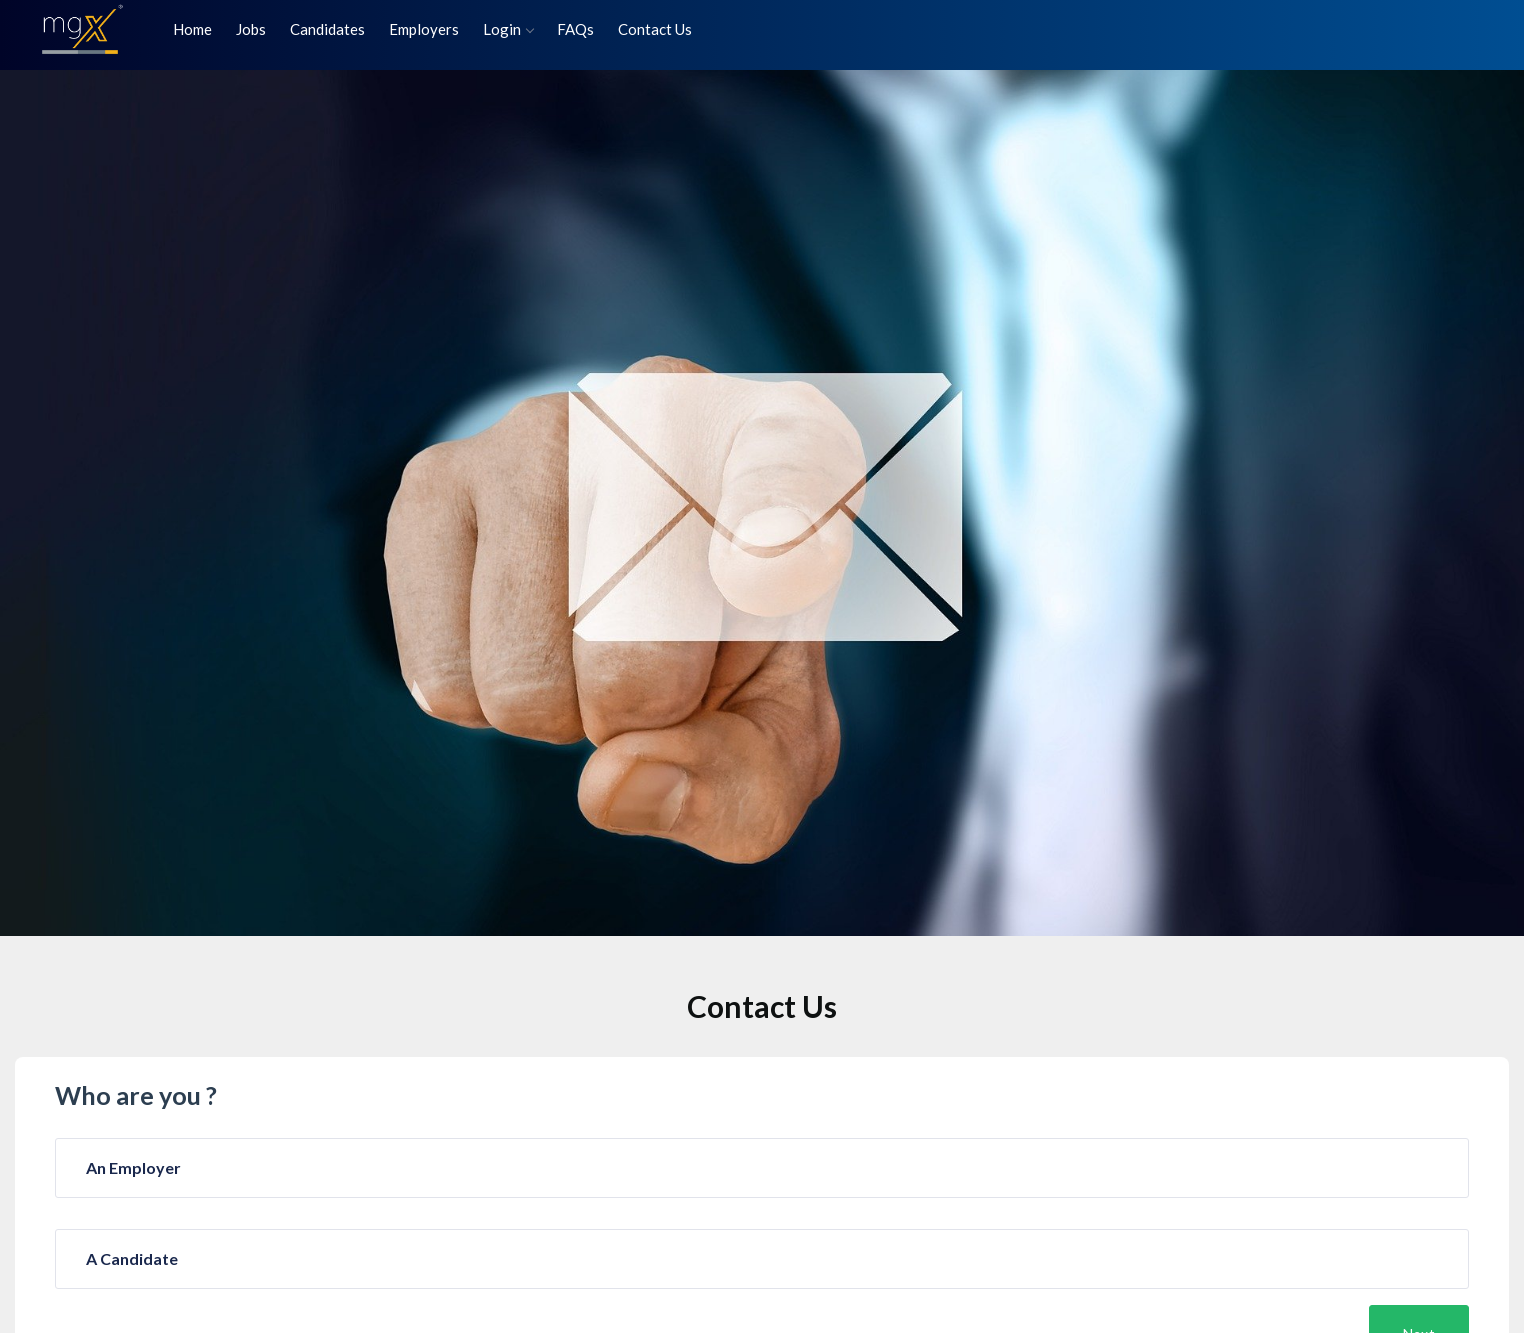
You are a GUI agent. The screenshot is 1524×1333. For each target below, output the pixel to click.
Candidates (327, 29)
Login (508, 29)
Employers (424, 29)
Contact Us (655, 29)
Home (192, 29)
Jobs (251, 29)
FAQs (575, 29)
